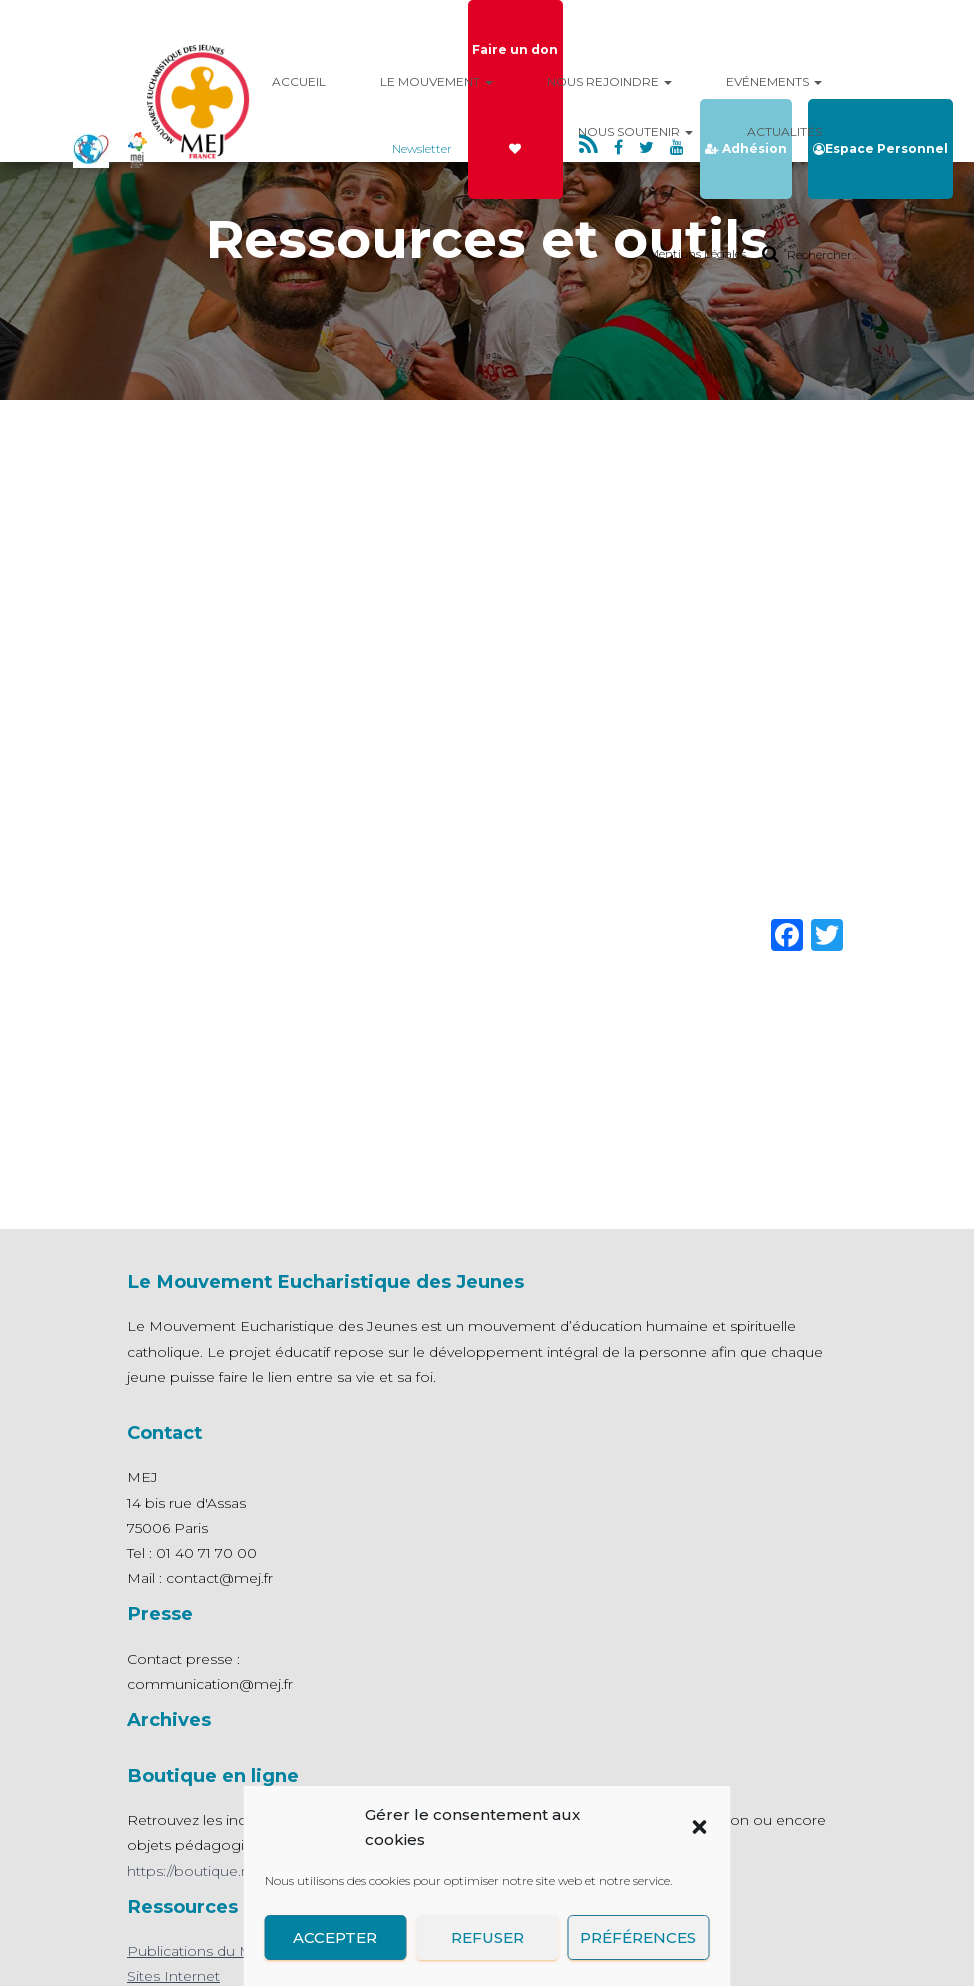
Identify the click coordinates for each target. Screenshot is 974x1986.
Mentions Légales (697, 253)
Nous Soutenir (635, 131)
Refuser (487, 1937)
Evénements (774, 81)
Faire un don (515, 98)
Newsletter (422, 148)
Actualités (784, 131)
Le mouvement (436, 81)
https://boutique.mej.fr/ (205, 1871)
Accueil (299, 81)
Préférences (639, 1937)
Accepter (335, 1937)
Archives (169, 1719)
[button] (700, 1827)
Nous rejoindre (609, 81)
